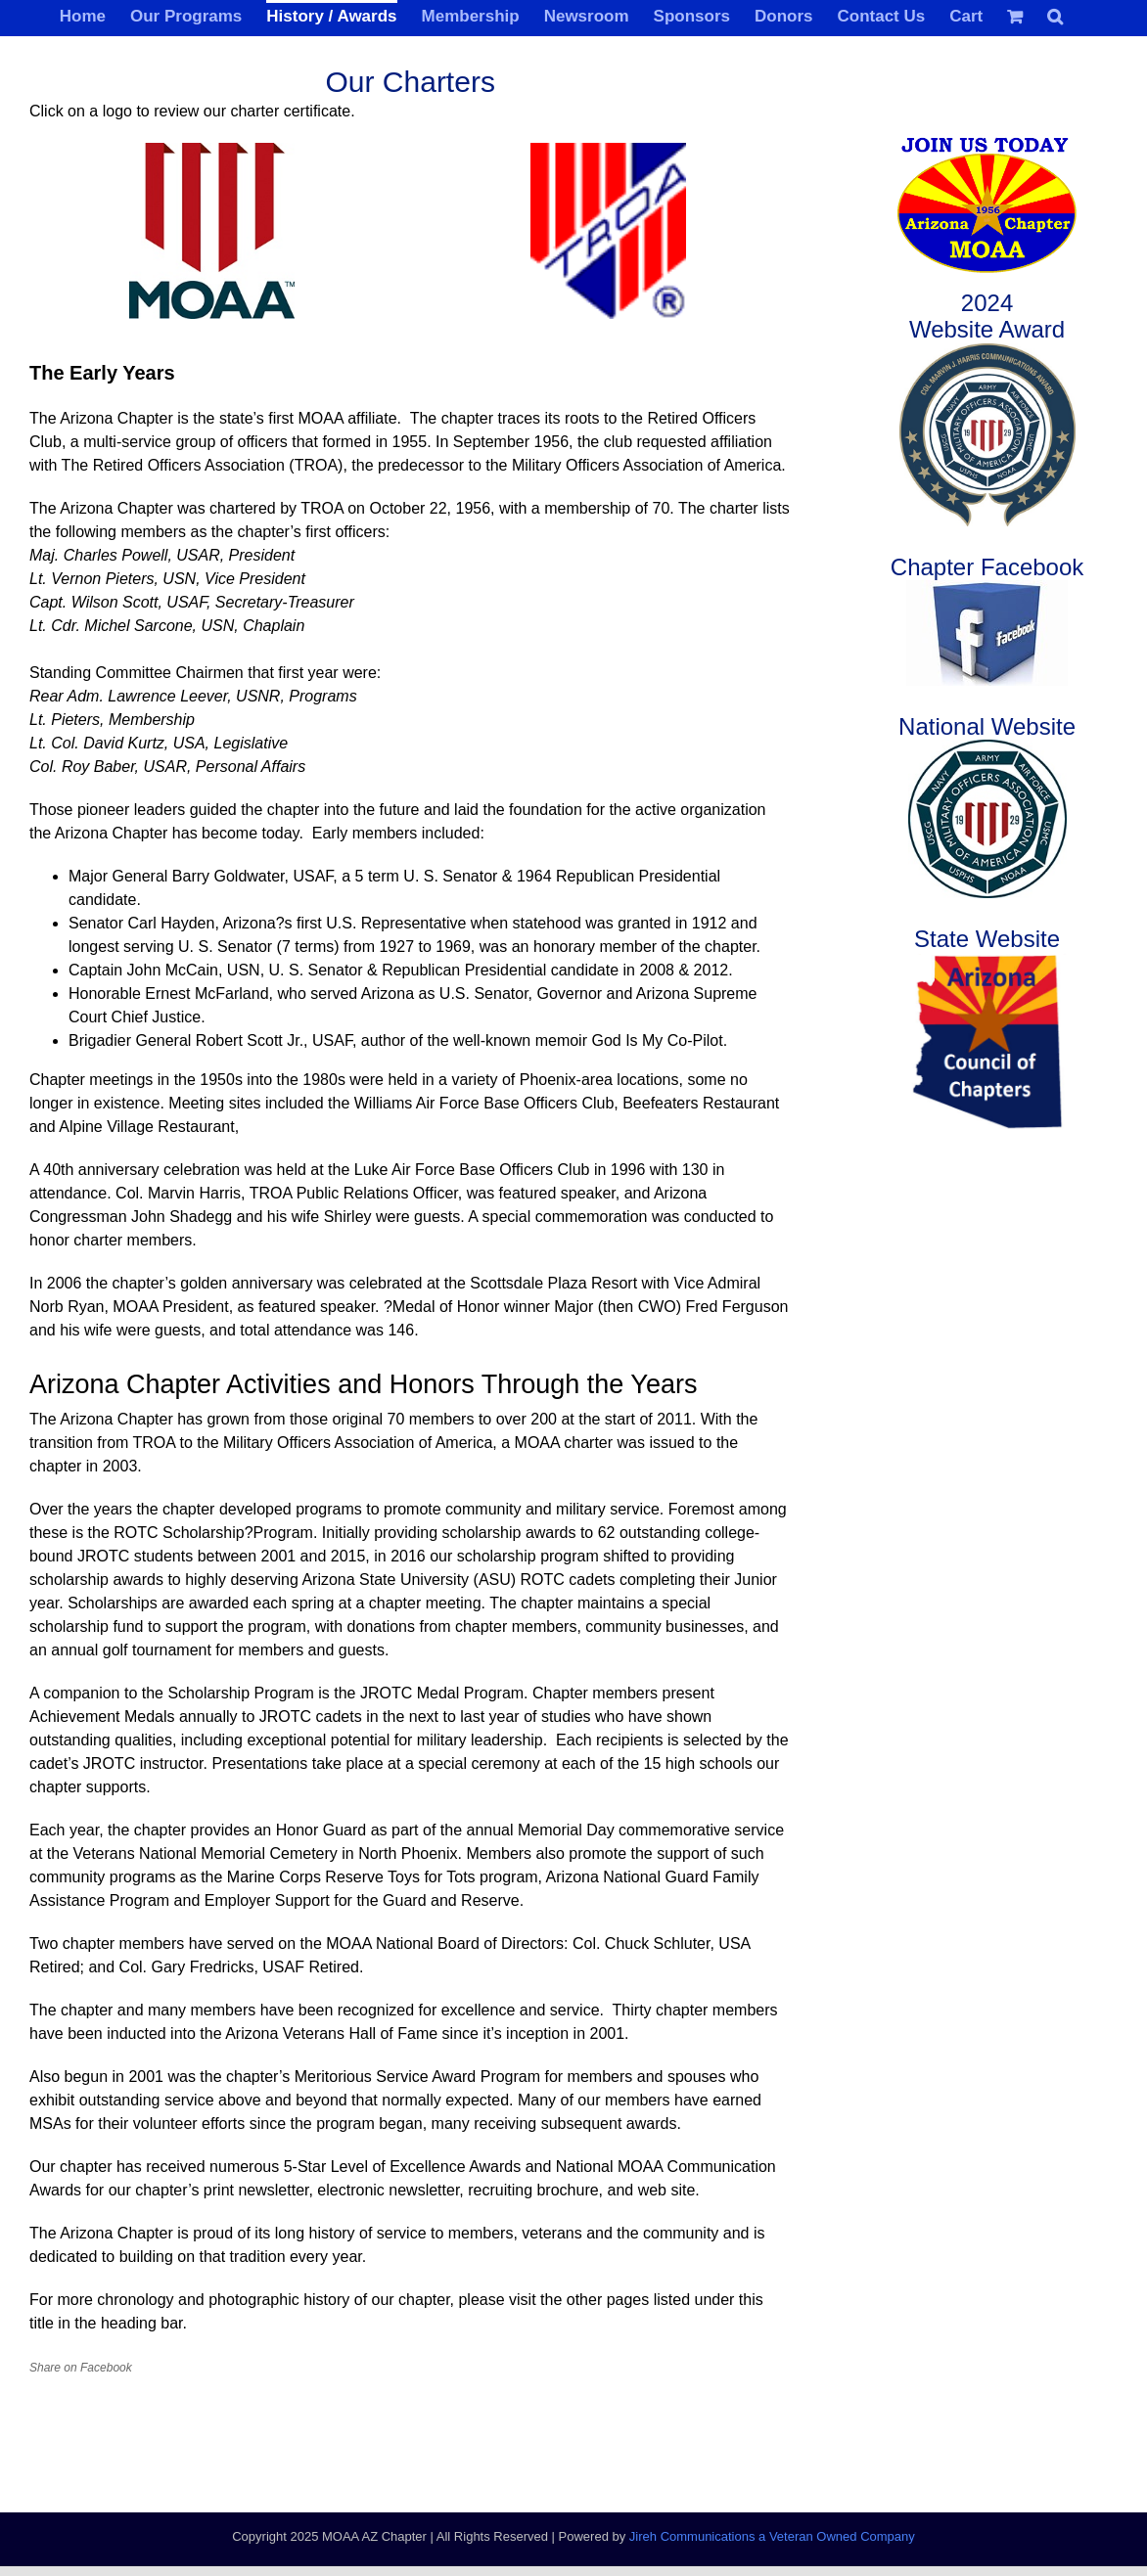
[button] (1055, 14)
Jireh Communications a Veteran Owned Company (772, 2536)
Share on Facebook (80, 2367)
